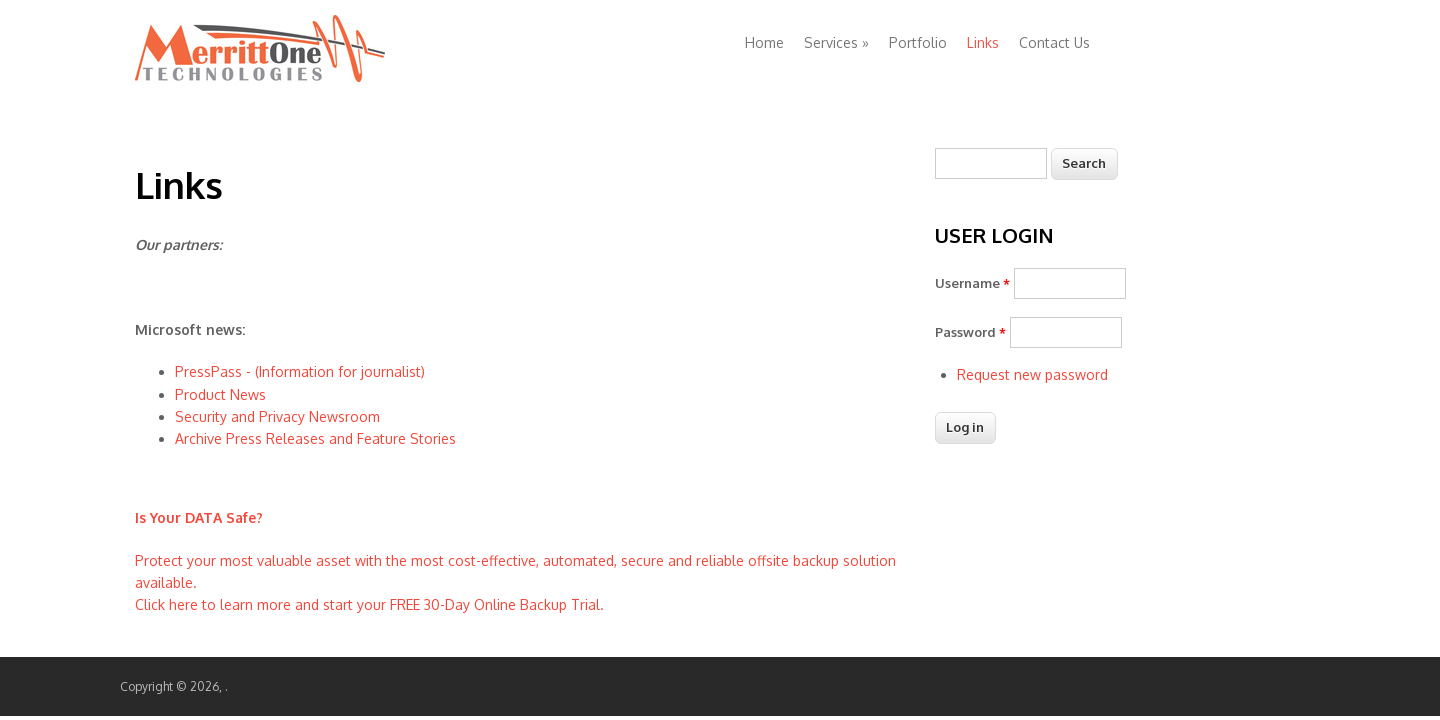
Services (836, 42)
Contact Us (1054, 42)
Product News (220, 394)
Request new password (1032, 374)
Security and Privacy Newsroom (277, 416)
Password (970, 332)
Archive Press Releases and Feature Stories (315, 438)
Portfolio (918, 42)
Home (764, 42)
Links (983, 42)
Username (972, 283)
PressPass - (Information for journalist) (300, 371)
